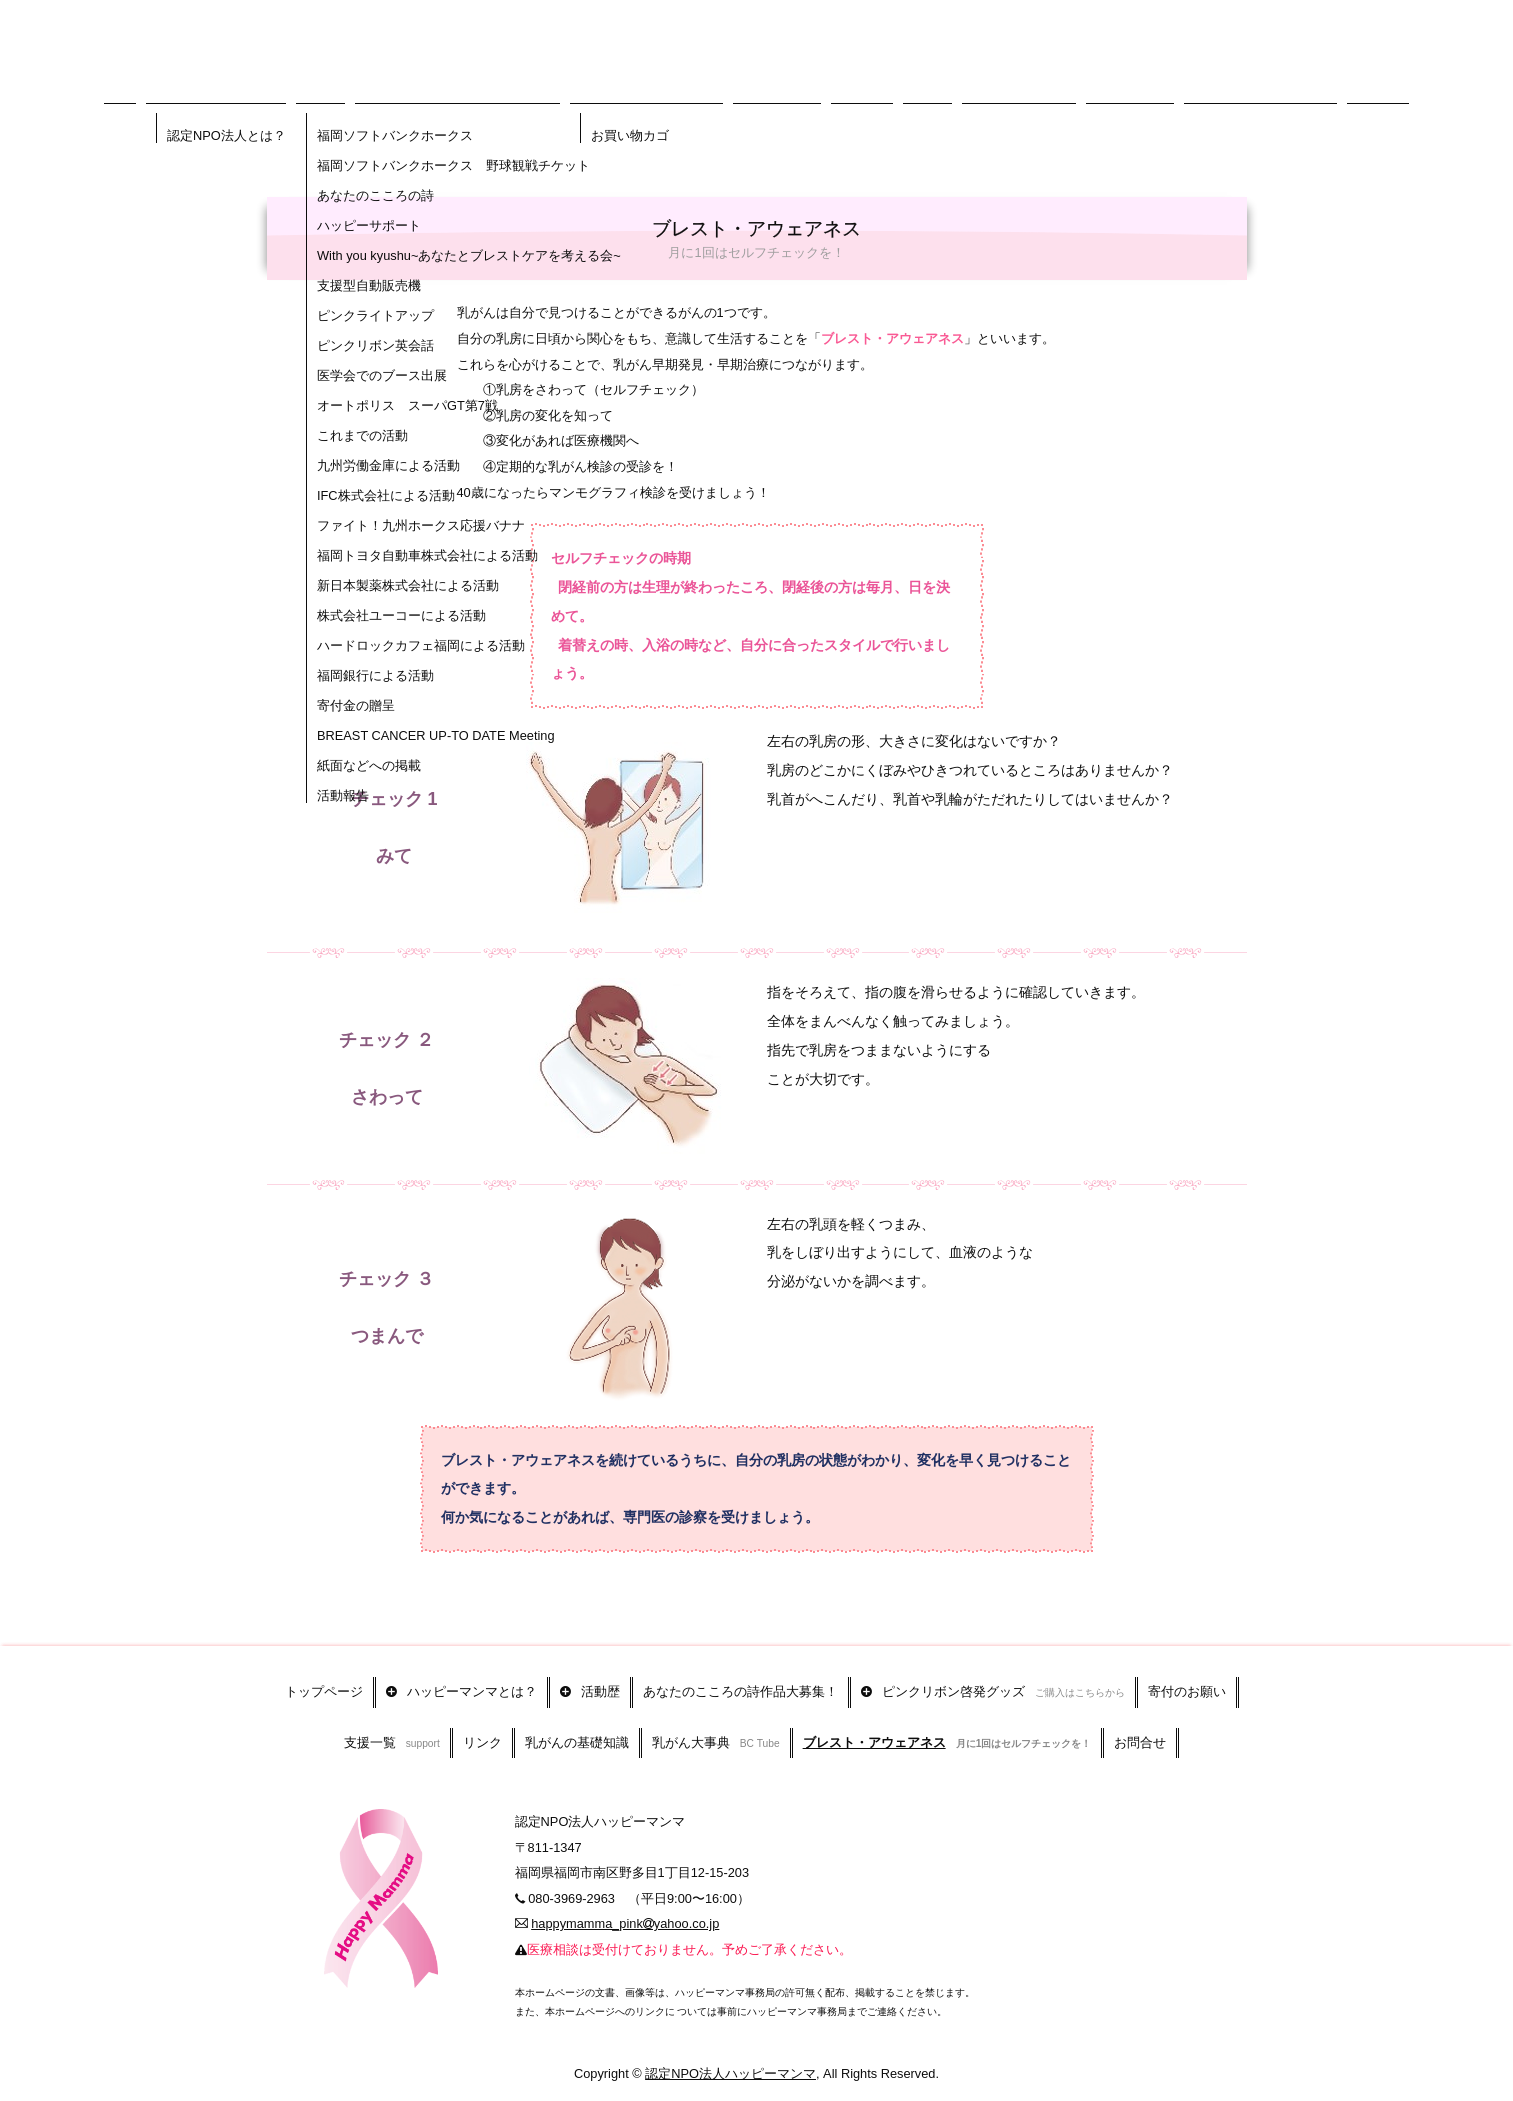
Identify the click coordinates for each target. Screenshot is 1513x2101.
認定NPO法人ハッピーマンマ (730, 2053)
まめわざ (689, 2093)
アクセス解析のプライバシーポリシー (807, 2093)
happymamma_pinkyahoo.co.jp (625, 1903)
